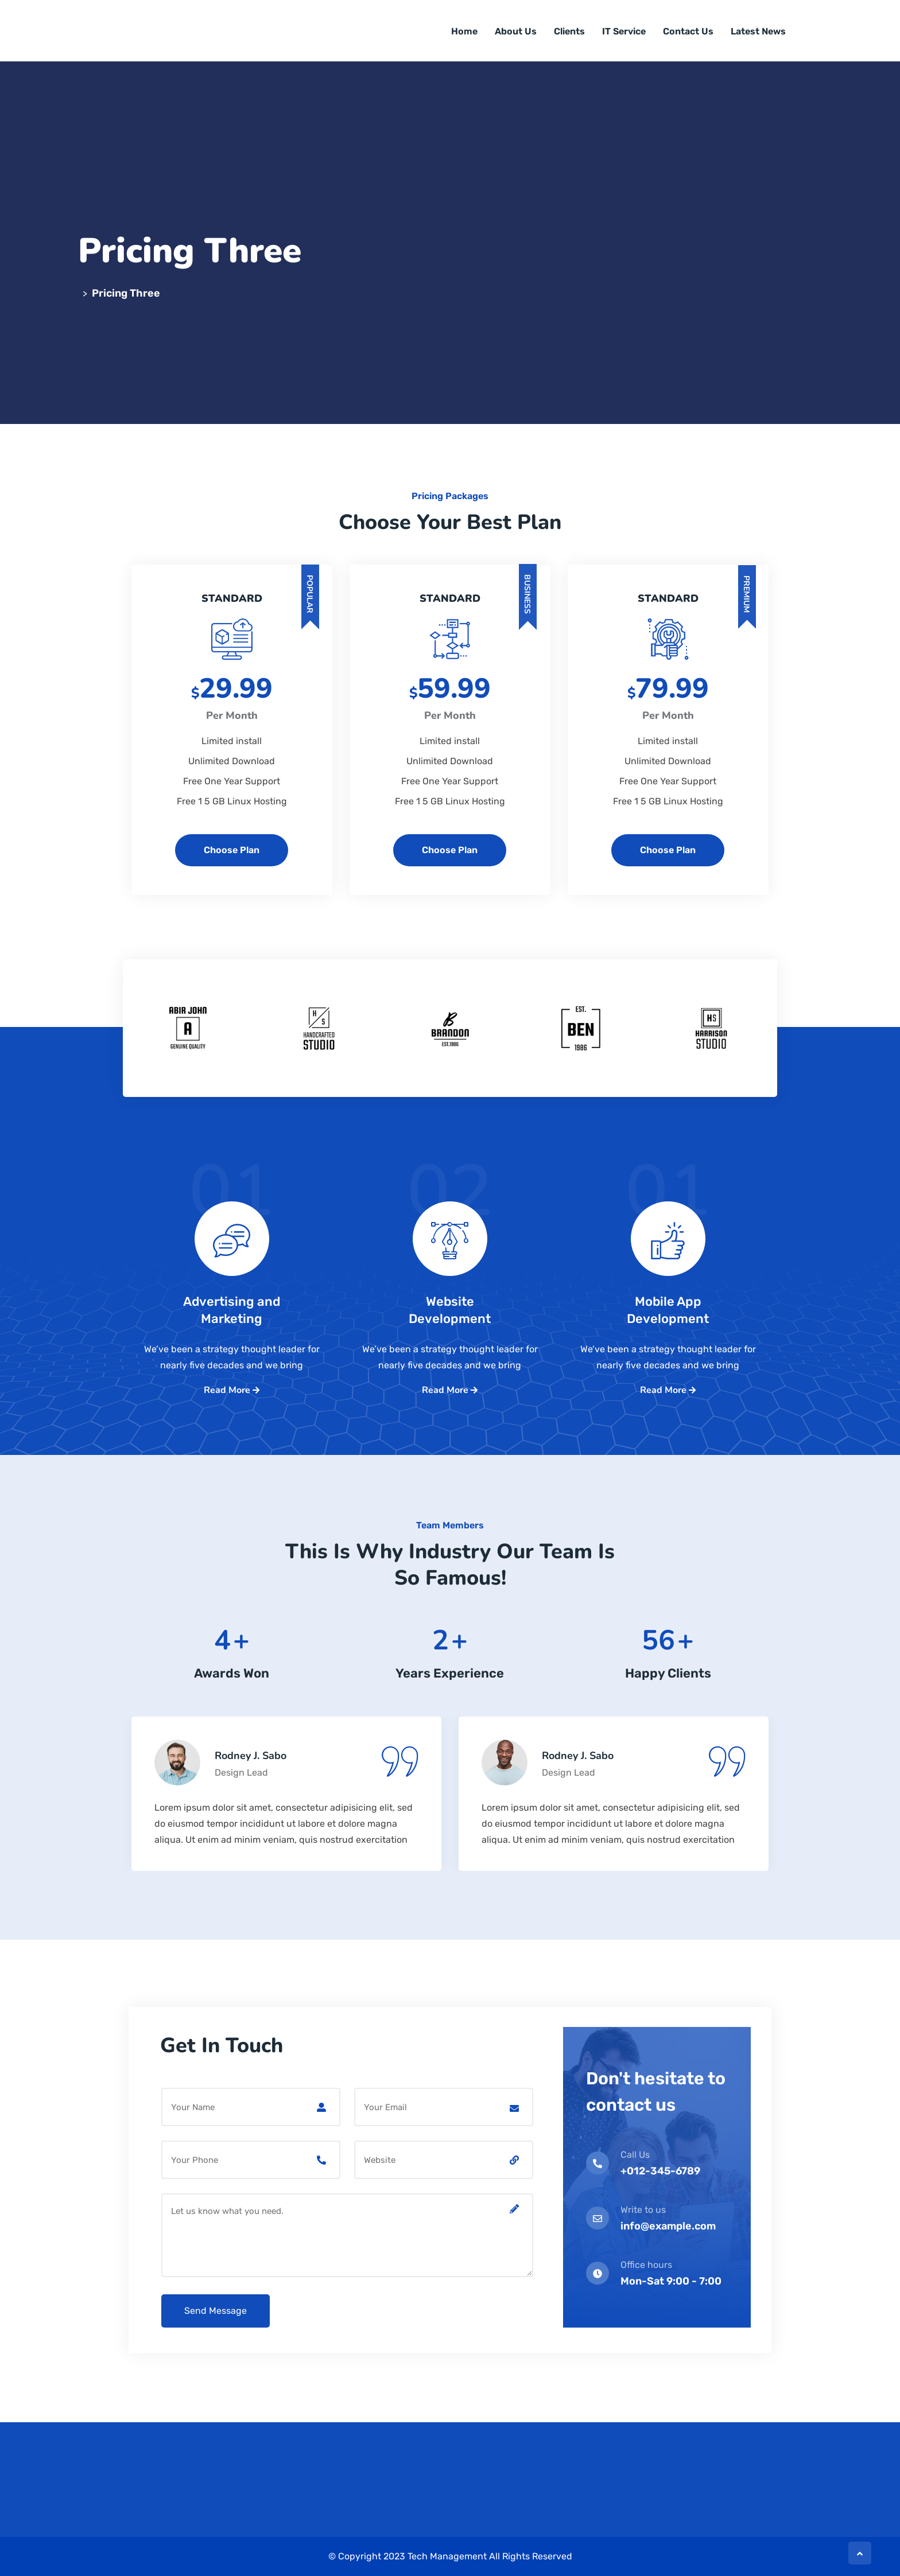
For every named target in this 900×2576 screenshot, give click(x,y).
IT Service (624, 31)
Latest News (758, 31)
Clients (569, 31)
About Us (516, 31)
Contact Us (688, 31)
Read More (231, 1390)
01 (232, 1212)
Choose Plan (231, 850)
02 (450, 1212)
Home (464, 31)
